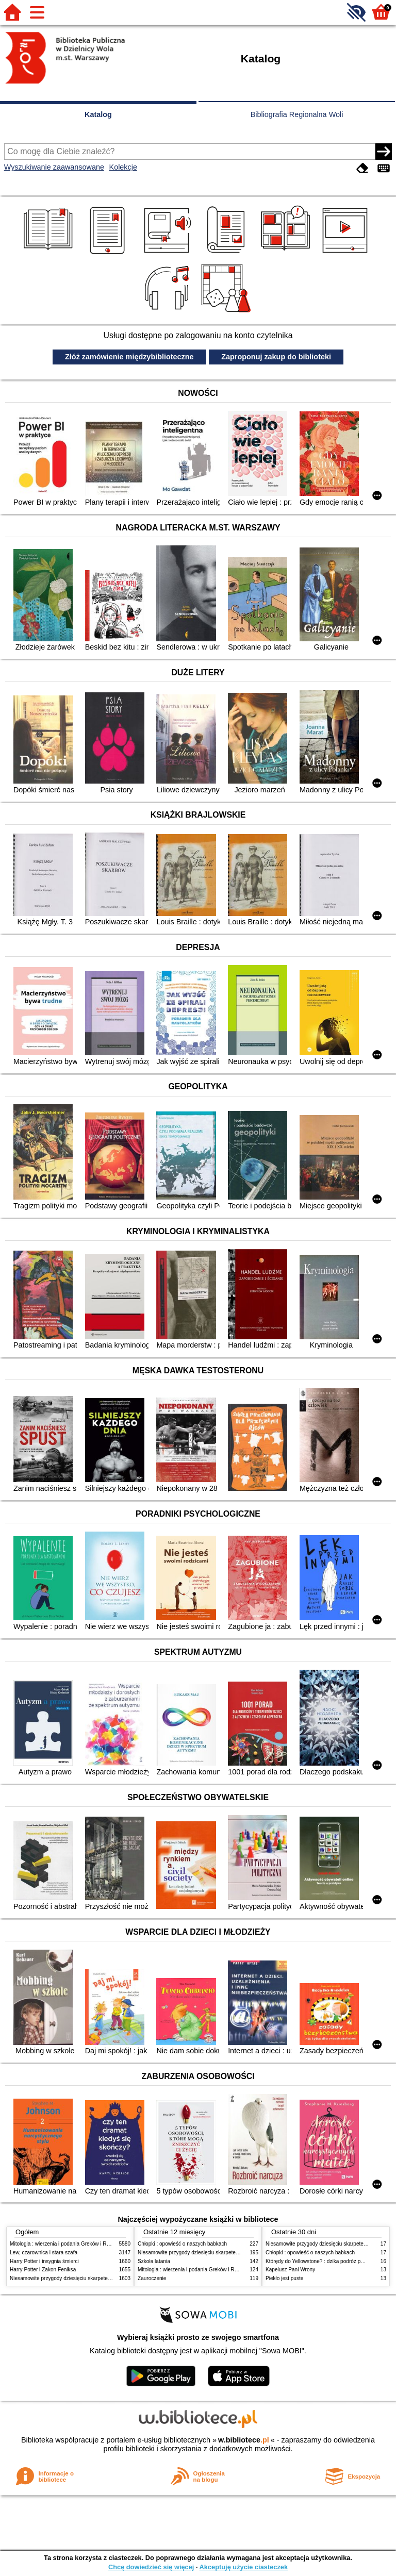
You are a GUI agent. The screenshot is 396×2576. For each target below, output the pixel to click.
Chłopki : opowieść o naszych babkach (182, 2244)
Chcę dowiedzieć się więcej (151, 2567)
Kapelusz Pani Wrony (290, 2269)
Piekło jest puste (284, 2278)
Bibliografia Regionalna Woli (297, 114)
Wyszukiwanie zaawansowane (54, 167)
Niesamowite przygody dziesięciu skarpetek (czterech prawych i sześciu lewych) (102, 2278)
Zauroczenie (152, 2278)
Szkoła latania (154, 2261)
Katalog (98, 114)
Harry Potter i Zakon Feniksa (43, 2269)
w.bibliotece (243, 2440)
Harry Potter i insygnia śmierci (44, 2261)
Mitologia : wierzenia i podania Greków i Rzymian (66, 2244)
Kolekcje (123, 167)
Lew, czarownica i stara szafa (43, 2252)
